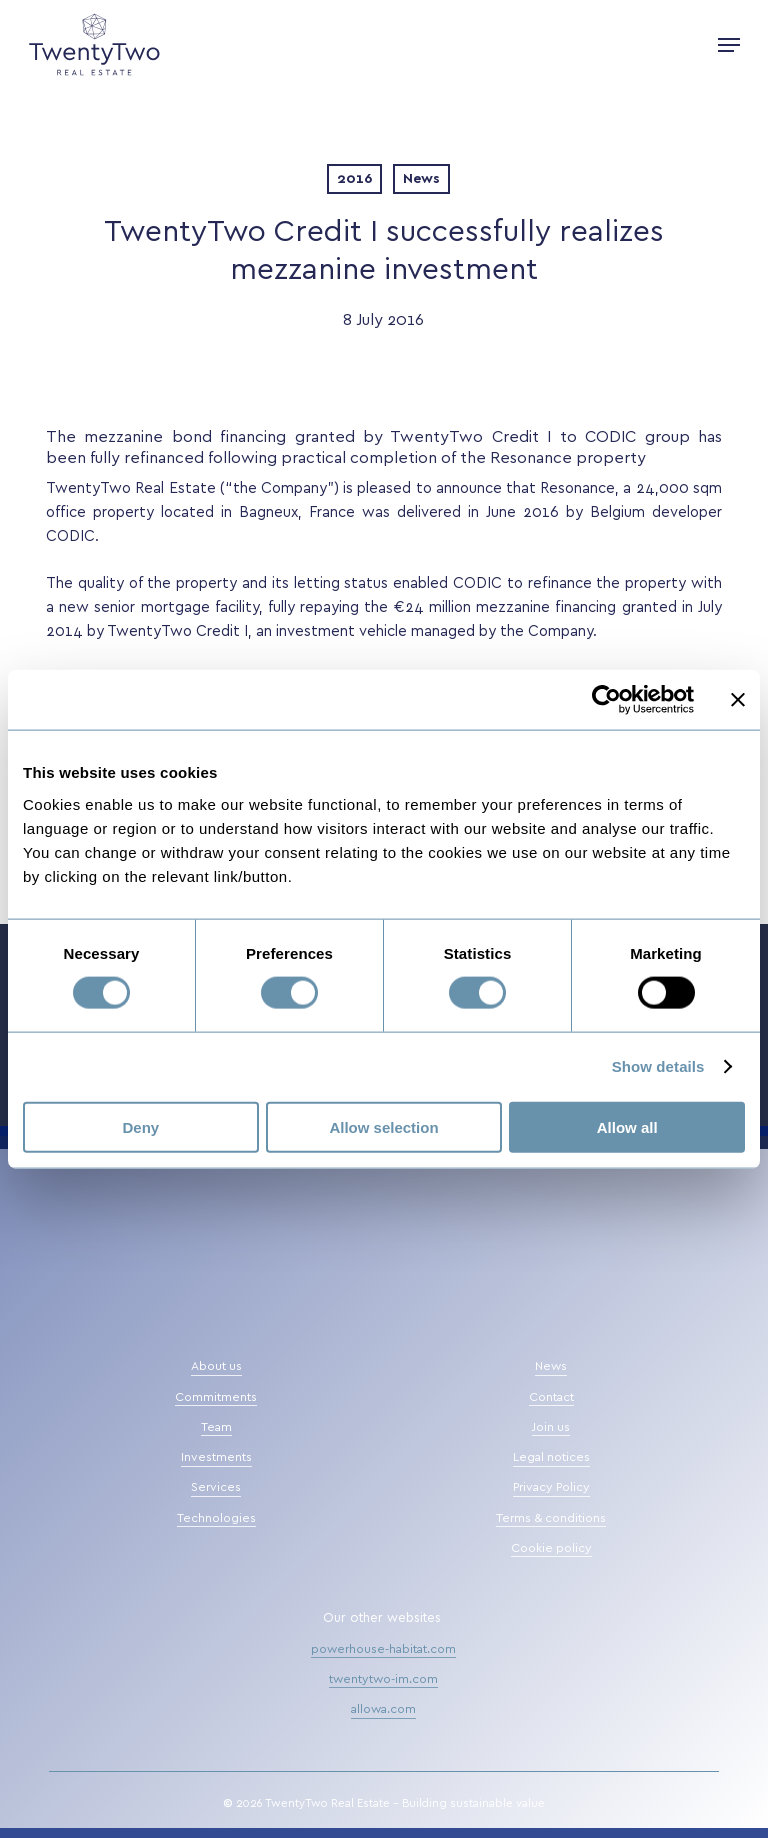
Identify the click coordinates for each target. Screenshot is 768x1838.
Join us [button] (551, 1427)
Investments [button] (216, 1457)
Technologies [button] (216, 1518)
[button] (729, 45)
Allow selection (383, 1126)
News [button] (551, 1366)
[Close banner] (738, 700)
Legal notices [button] (551, 1457)
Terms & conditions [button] (551, 1518)
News (421, 179)
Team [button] (216, 1427)
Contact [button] (551, 1397)
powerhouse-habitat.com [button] (383, 1649)
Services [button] (216, 1487)
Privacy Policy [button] (551, 1487)
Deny (140, 1126)
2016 (354, 179)
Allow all (627, 1126)
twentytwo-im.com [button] (383, 1679)
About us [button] (216, 1366)
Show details (658, 1066)
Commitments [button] (216, 1397)
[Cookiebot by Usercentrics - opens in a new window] (606, 700)
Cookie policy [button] (551, 1548)
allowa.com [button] (383, 1709)
